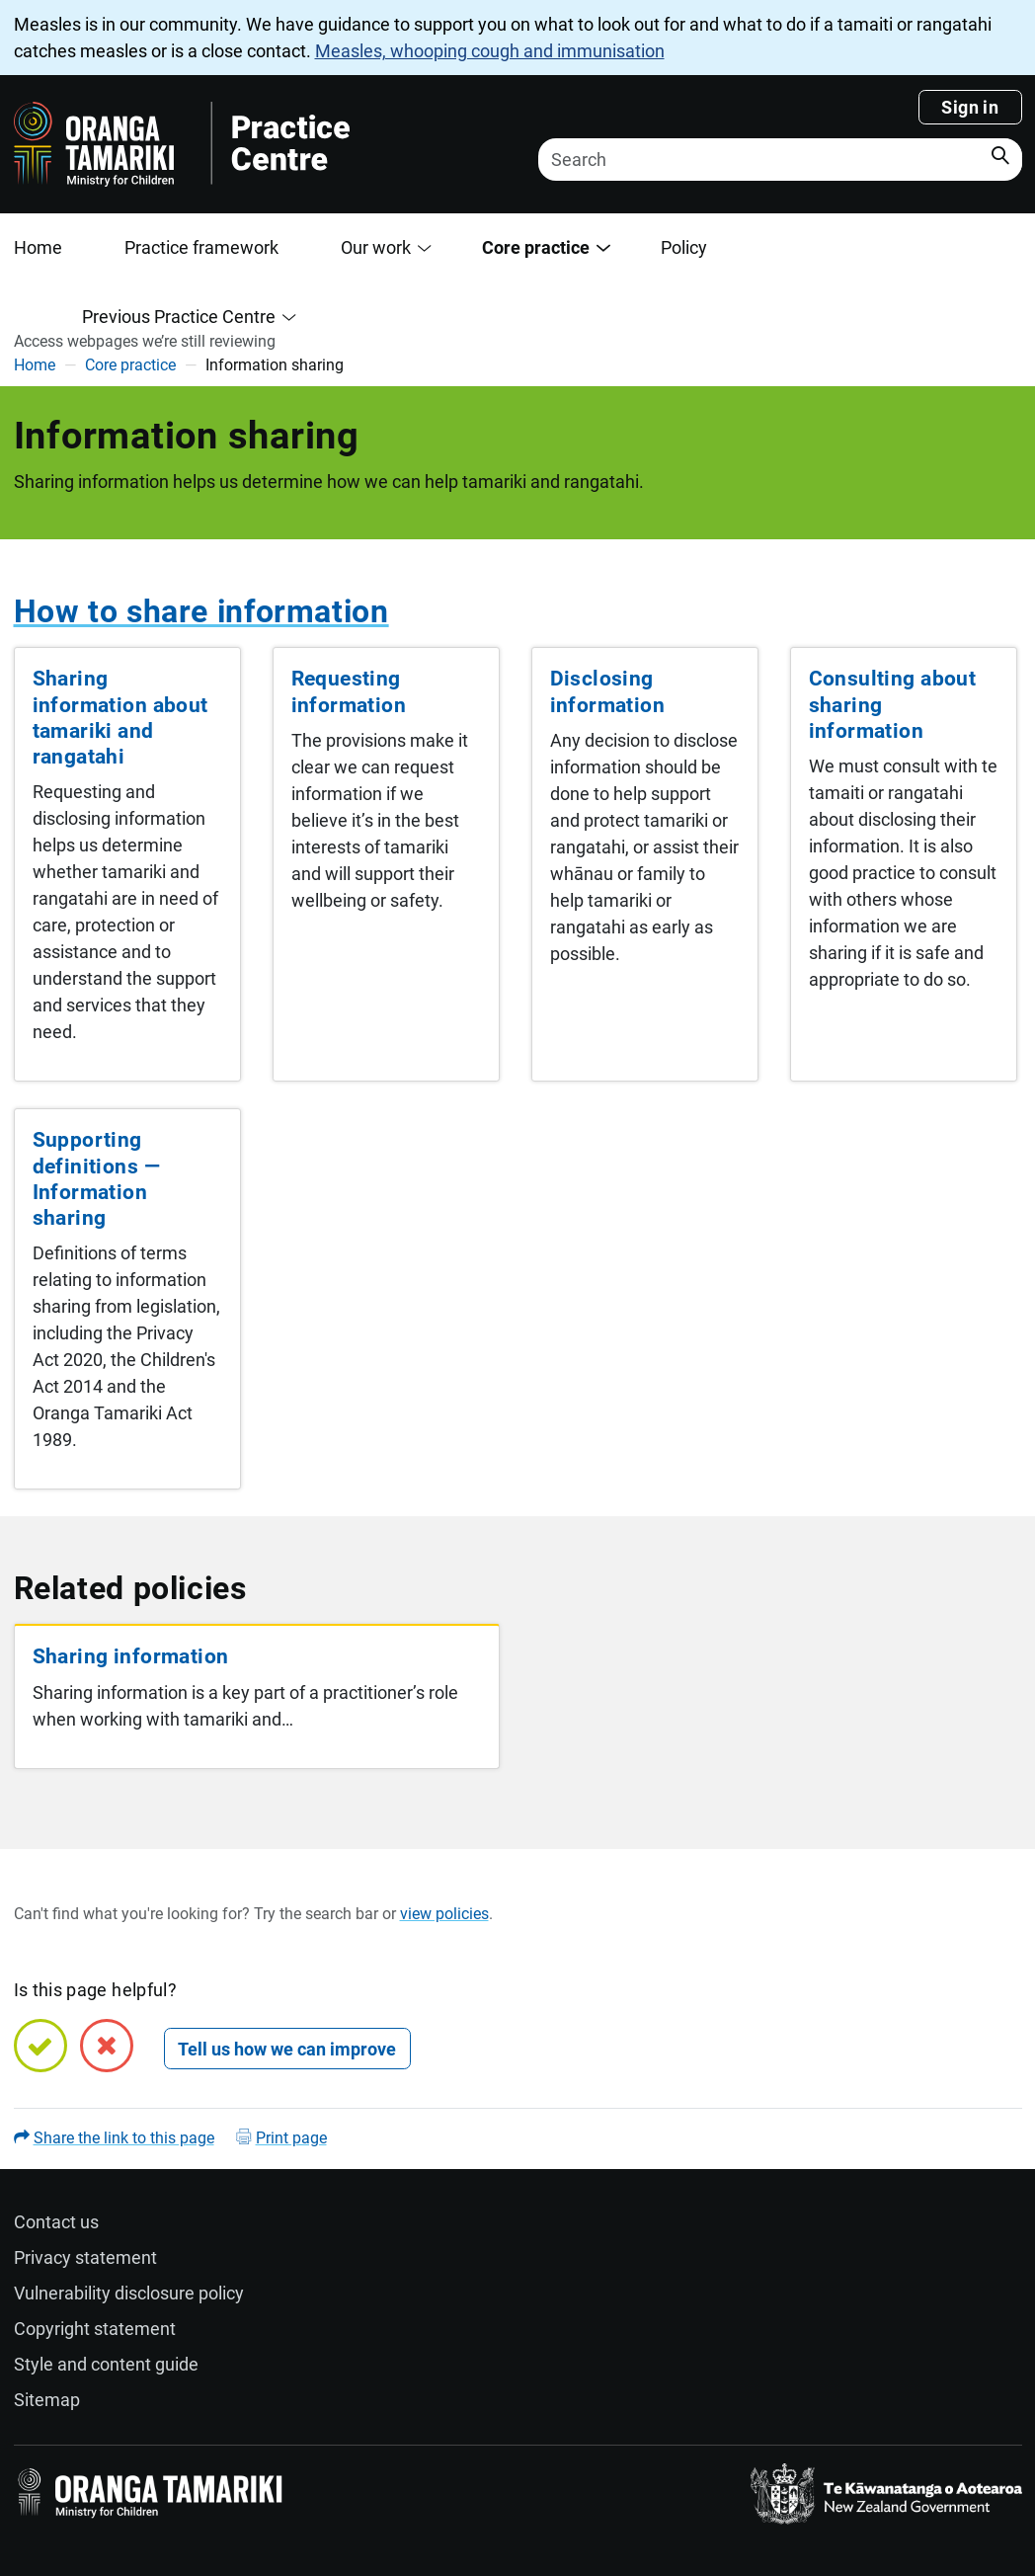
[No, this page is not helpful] (106, 2045)
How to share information (201, 612)
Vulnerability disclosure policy (129, 2293)
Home (38, 247)
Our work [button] (376, 247)
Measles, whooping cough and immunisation (490, 50)
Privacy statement (85, 2257)
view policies (444, 1913)
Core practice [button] (536, 247)
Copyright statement (95, 2328)
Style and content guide (106, 2364)
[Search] (780, 159)
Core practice (130, 365)
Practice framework (201, 247)
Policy (684, 247)
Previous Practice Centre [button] (179, 316)
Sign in (969, 107)
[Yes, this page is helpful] (40, 2045)
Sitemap (47, 2399)
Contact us (56, 2222)
